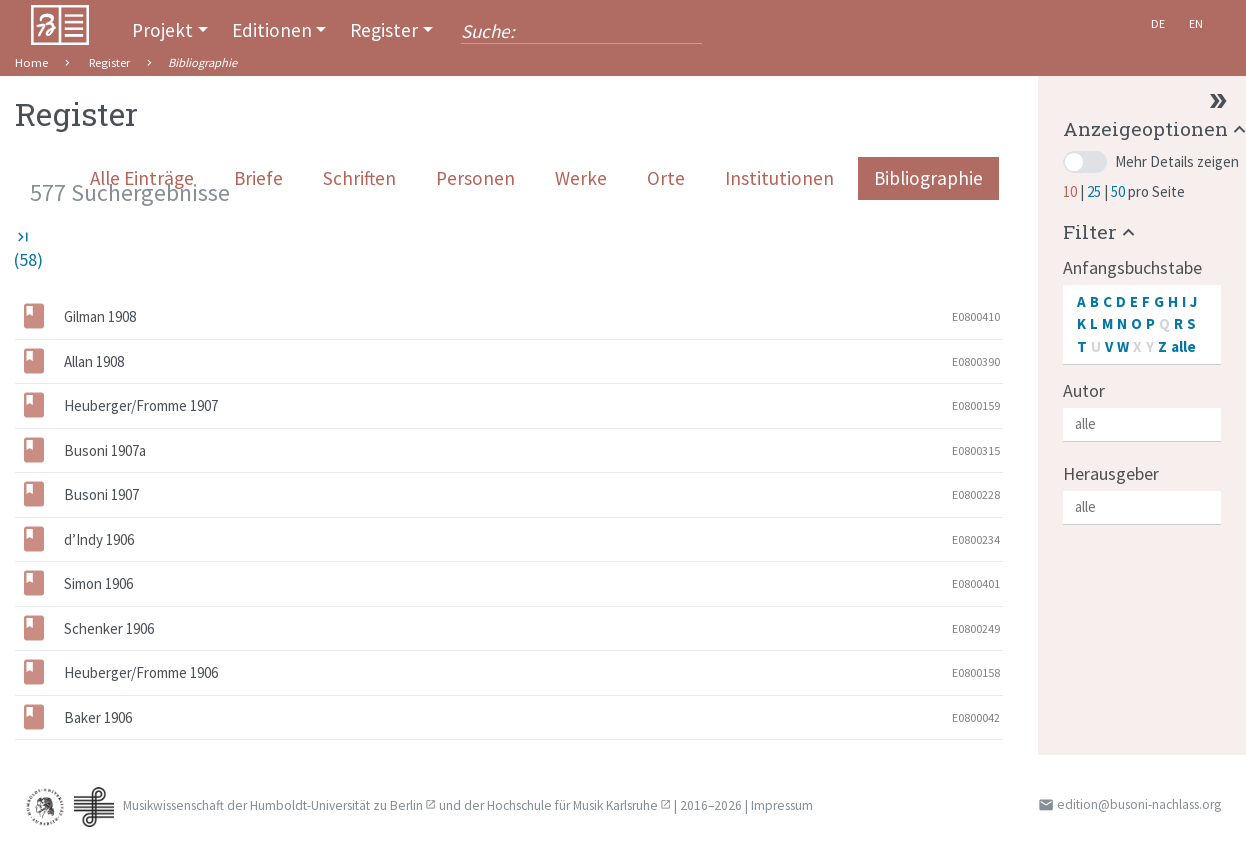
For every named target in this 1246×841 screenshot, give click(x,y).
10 (1071, 191)
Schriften (359, 178)
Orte (666, 178)
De (1158, 23)
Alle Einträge (142, 178)
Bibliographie (928, 178)
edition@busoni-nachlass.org (1139, 804)
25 (1095, 191)
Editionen (272, 30)
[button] (1101, 231)
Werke (581, 178)
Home (31, 62)
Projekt (162, 30)
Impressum (782, 805)
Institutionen (779, 178)
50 (1119, 191)
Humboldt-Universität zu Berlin (336, 805)
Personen (475, 178)
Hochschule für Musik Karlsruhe (572, 805)
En (1196, 23)
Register (384, 30)
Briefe (258, 178)
